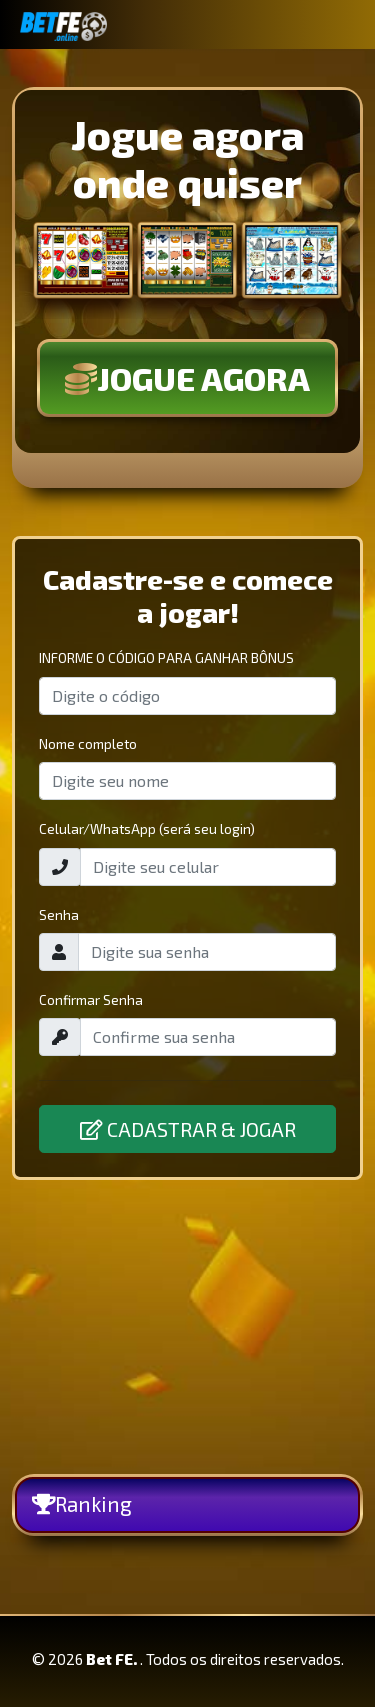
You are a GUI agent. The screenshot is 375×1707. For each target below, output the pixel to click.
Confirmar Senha (91, 999)
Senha (59, 914)
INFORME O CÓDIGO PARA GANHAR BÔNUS (166, 657)
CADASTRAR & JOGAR (188, 1129)
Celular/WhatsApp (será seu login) (147, 828)
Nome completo (88, 743)
